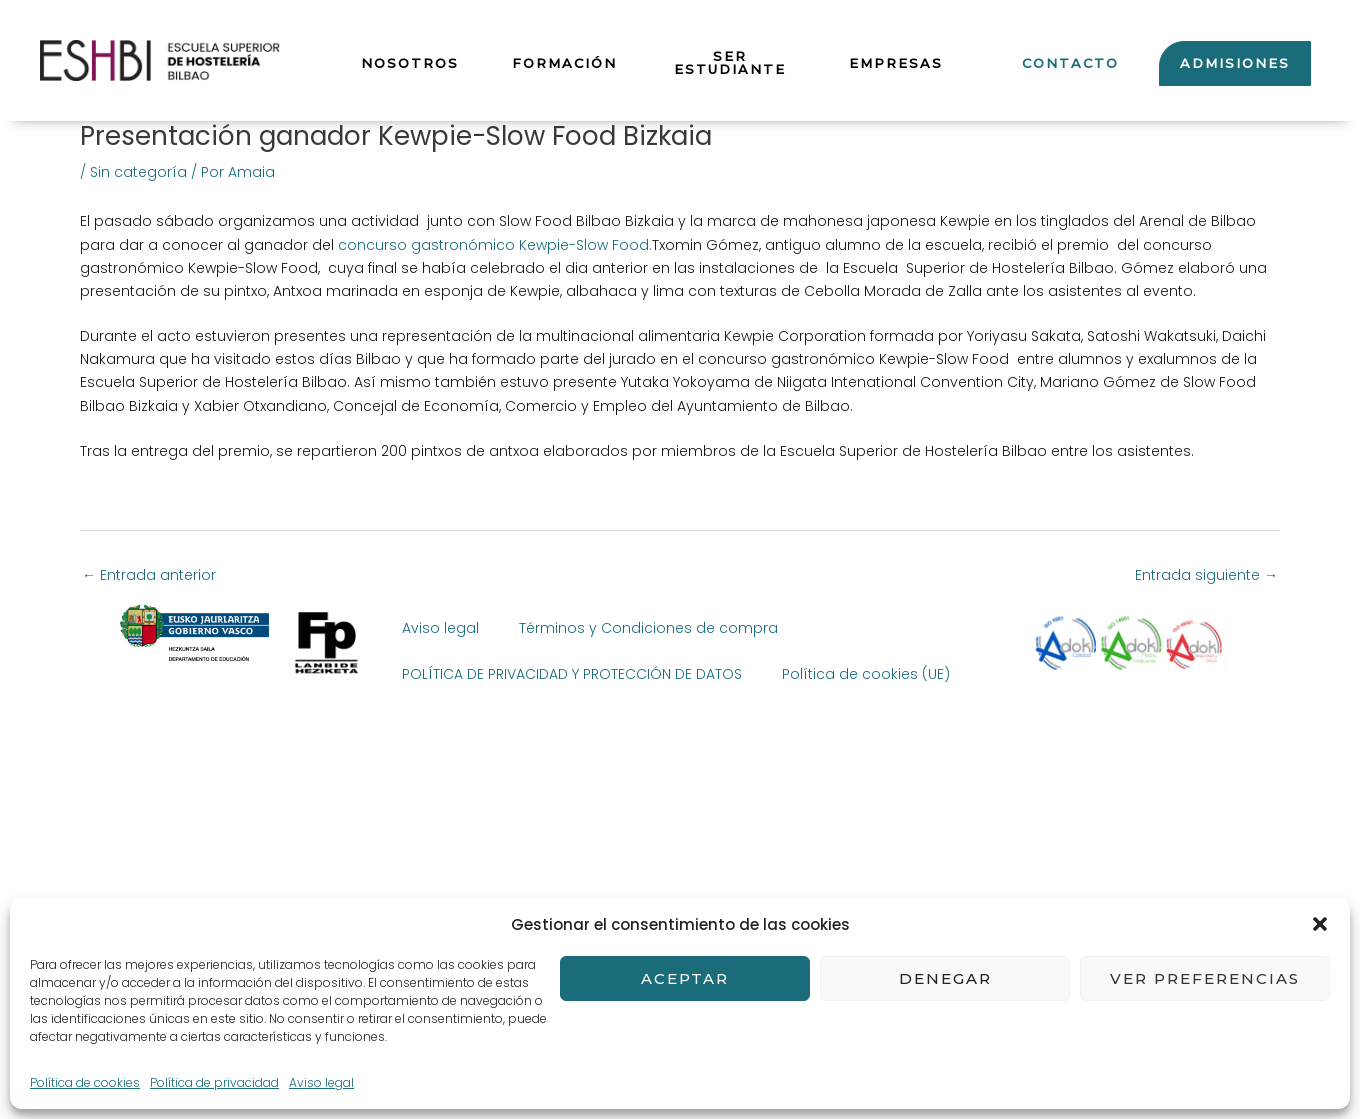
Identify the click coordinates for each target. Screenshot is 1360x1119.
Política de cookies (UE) (866, 674)
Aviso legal (440, 628)
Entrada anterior (149, 575)
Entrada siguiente (1206, 575)
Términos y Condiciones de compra (648, 628)
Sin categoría (138, 172)
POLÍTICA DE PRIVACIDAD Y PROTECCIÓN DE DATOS (572, 674)
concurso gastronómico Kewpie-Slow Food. (495, 245)
